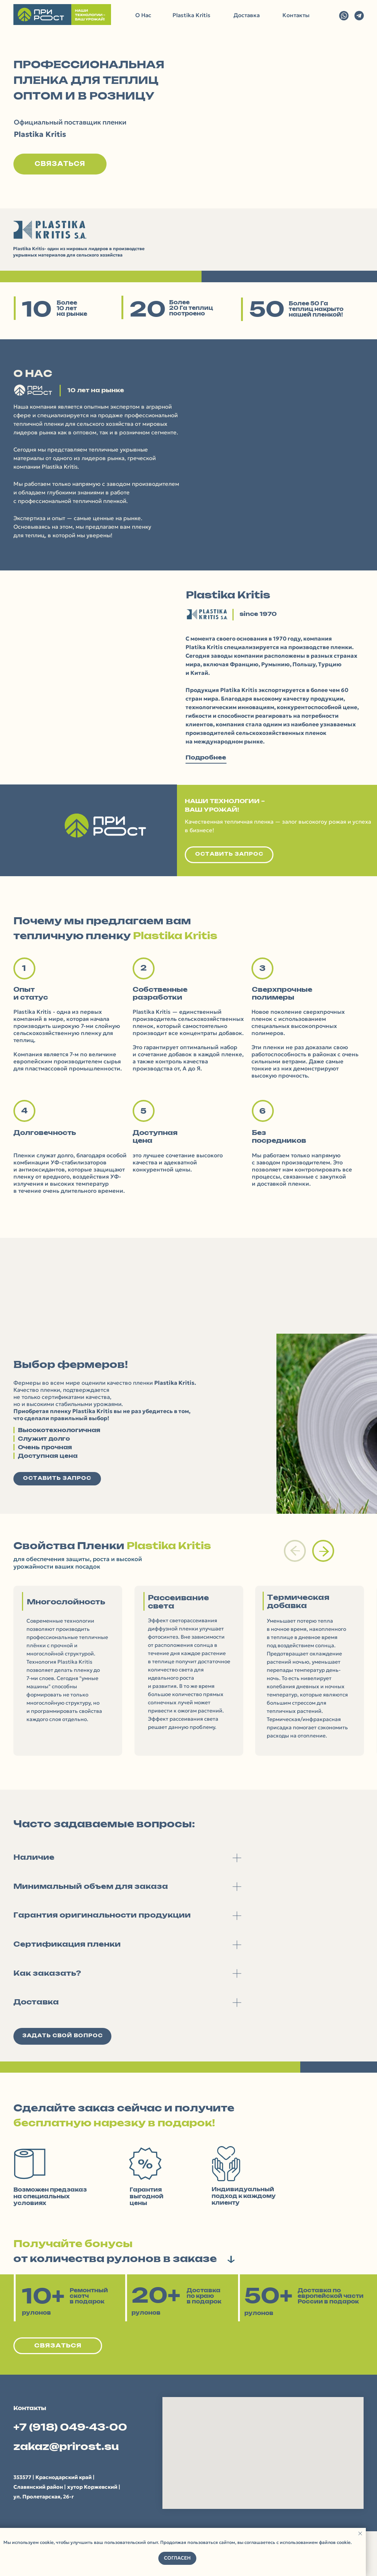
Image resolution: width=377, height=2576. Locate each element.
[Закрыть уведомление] (360, 2533)
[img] (344, 15)
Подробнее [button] (206, 758)
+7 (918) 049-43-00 (70, 2427)
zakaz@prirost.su (66, 2447)
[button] (60, 164)
